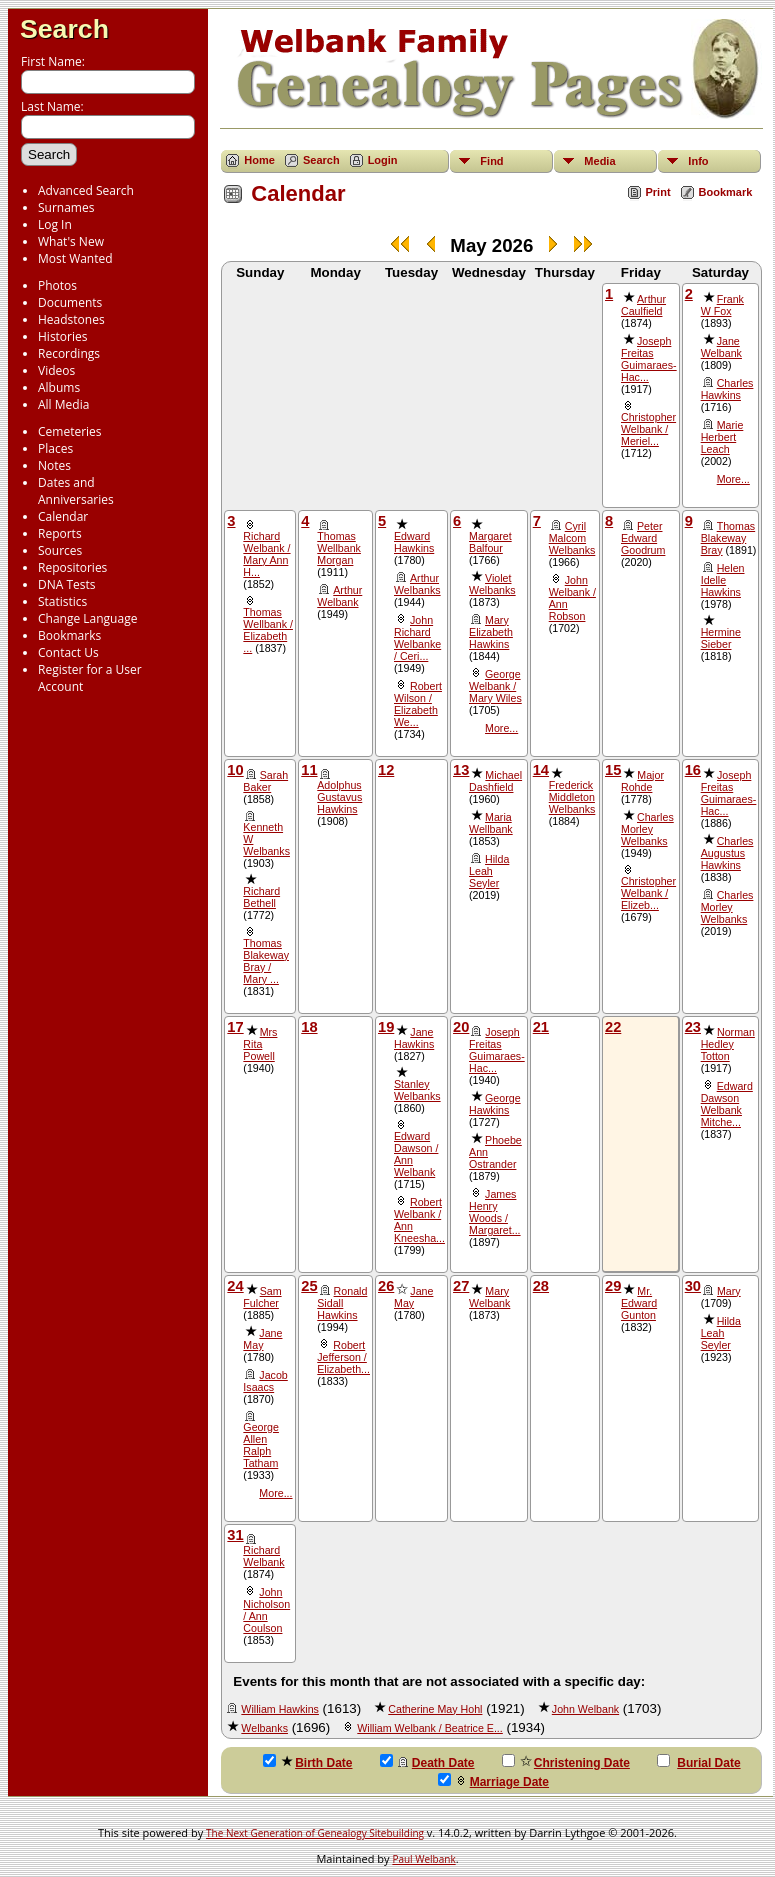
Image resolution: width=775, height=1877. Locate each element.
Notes (54, 465)
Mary (729, 1291)
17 (235, 1027)
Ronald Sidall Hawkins (342, 1303)
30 (693, 1286)
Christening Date (566, 1762)
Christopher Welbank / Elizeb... (648, 893)
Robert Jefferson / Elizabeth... (343, 1357)
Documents (70, 302)
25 (309, 1286)
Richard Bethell (261, 897)
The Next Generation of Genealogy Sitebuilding (315, 1833)
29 (613, 1286)
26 (386, 1286)
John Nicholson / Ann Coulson (266, 1610)
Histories (62, 336)
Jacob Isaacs (265, 1381)
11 (309, 770)
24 (235, 1286)
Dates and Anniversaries (76, 491)
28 (541, 1286)
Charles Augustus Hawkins (727, 853)
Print (658, 192)
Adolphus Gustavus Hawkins (339, 797)
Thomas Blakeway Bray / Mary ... (266, 961)
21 (541, 1027)
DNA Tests (67, 584)
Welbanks (264, 1728)
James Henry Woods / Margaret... (495, 1212)
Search (64, 29)
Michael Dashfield (495, 781)
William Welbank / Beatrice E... (429, 1728)
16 (693, 770)
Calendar (63, 516)
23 (693, 1027)
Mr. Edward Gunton (639, 1303)
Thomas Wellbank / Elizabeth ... (268, 630)
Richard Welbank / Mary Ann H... (266, 554)
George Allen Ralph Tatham (261, 1445)
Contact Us (68, 652)
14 (541, 770)
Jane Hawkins (414, 1038)
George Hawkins (495, 1104)
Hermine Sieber (721, 638)
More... (733, 479)
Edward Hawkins (414, 542)
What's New (71, 241)
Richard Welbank (263, 1556)
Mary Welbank (489, 1297)
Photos (57, 285)
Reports (60, 533)
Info (698, 161)
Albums (59, 387)
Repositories (72, 567)
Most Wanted (75, 258)
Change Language (87, 618)
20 (461, 1027)
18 (309, 1027)
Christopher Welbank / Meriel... (648, 429)
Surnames (66, 207)
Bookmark (726, 192)
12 (386, 770)
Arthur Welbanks (417, 584)
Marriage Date (493, 1781)
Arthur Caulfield (643, 305)
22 (613, 1027)
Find (491, 161)
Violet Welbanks (492, 584)
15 (613, 770)
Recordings (69, 353)
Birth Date (307, 1762)
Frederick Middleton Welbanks (572, 797)
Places (55, 448)
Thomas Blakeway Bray (728, 538)
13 (461, 770)
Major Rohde (642, 781)
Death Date (427, 1762)
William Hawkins (280, 1709)
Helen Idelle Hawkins (723, 580)
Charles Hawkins (727, 389)
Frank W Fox (722, 305)
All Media (63, 404)
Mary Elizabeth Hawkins (491, 632)
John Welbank (585, 1709)
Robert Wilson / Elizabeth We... (418, 704)
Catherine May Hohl (435, 1709)
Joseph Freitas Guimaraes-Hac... (649, 359)
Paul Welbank (423, 1859)
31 (235, 1535)
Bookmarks (69, 635)
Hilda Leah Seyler (489, 871)
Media (599, 161)
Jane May (262, 1339)
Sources (60, 550)
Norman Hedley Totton (728, 1044)
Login (383, 160)
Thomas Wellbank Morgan (339, 548)
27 (461, 1286)
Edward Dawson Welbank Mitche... (727, 1104)
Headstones (71, 319)
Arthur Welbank (339, 596)
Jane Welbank (721, 347)
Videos (56, 370)
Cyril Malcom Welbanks (572, 538)
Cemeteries (70, 431)
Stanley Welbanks (417, 1090)
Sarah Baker (265, 781)
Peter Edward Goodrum (643, 538)
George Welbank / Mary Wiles (495, 686)
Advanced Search (86, 190)
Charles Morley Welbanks (647, 829)
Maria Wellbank (491, 823)
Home (259, 160)
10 (235, 770)
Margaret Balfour (490, 542)
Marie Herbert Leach (722, 437)
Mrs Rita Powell (260, 1044)
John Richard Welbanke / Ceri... (417, 638)
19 (386, 1027)
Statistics (62, 601)
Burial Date (698, 1762)
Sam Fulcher (262, 1297)
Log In (55, 224)
